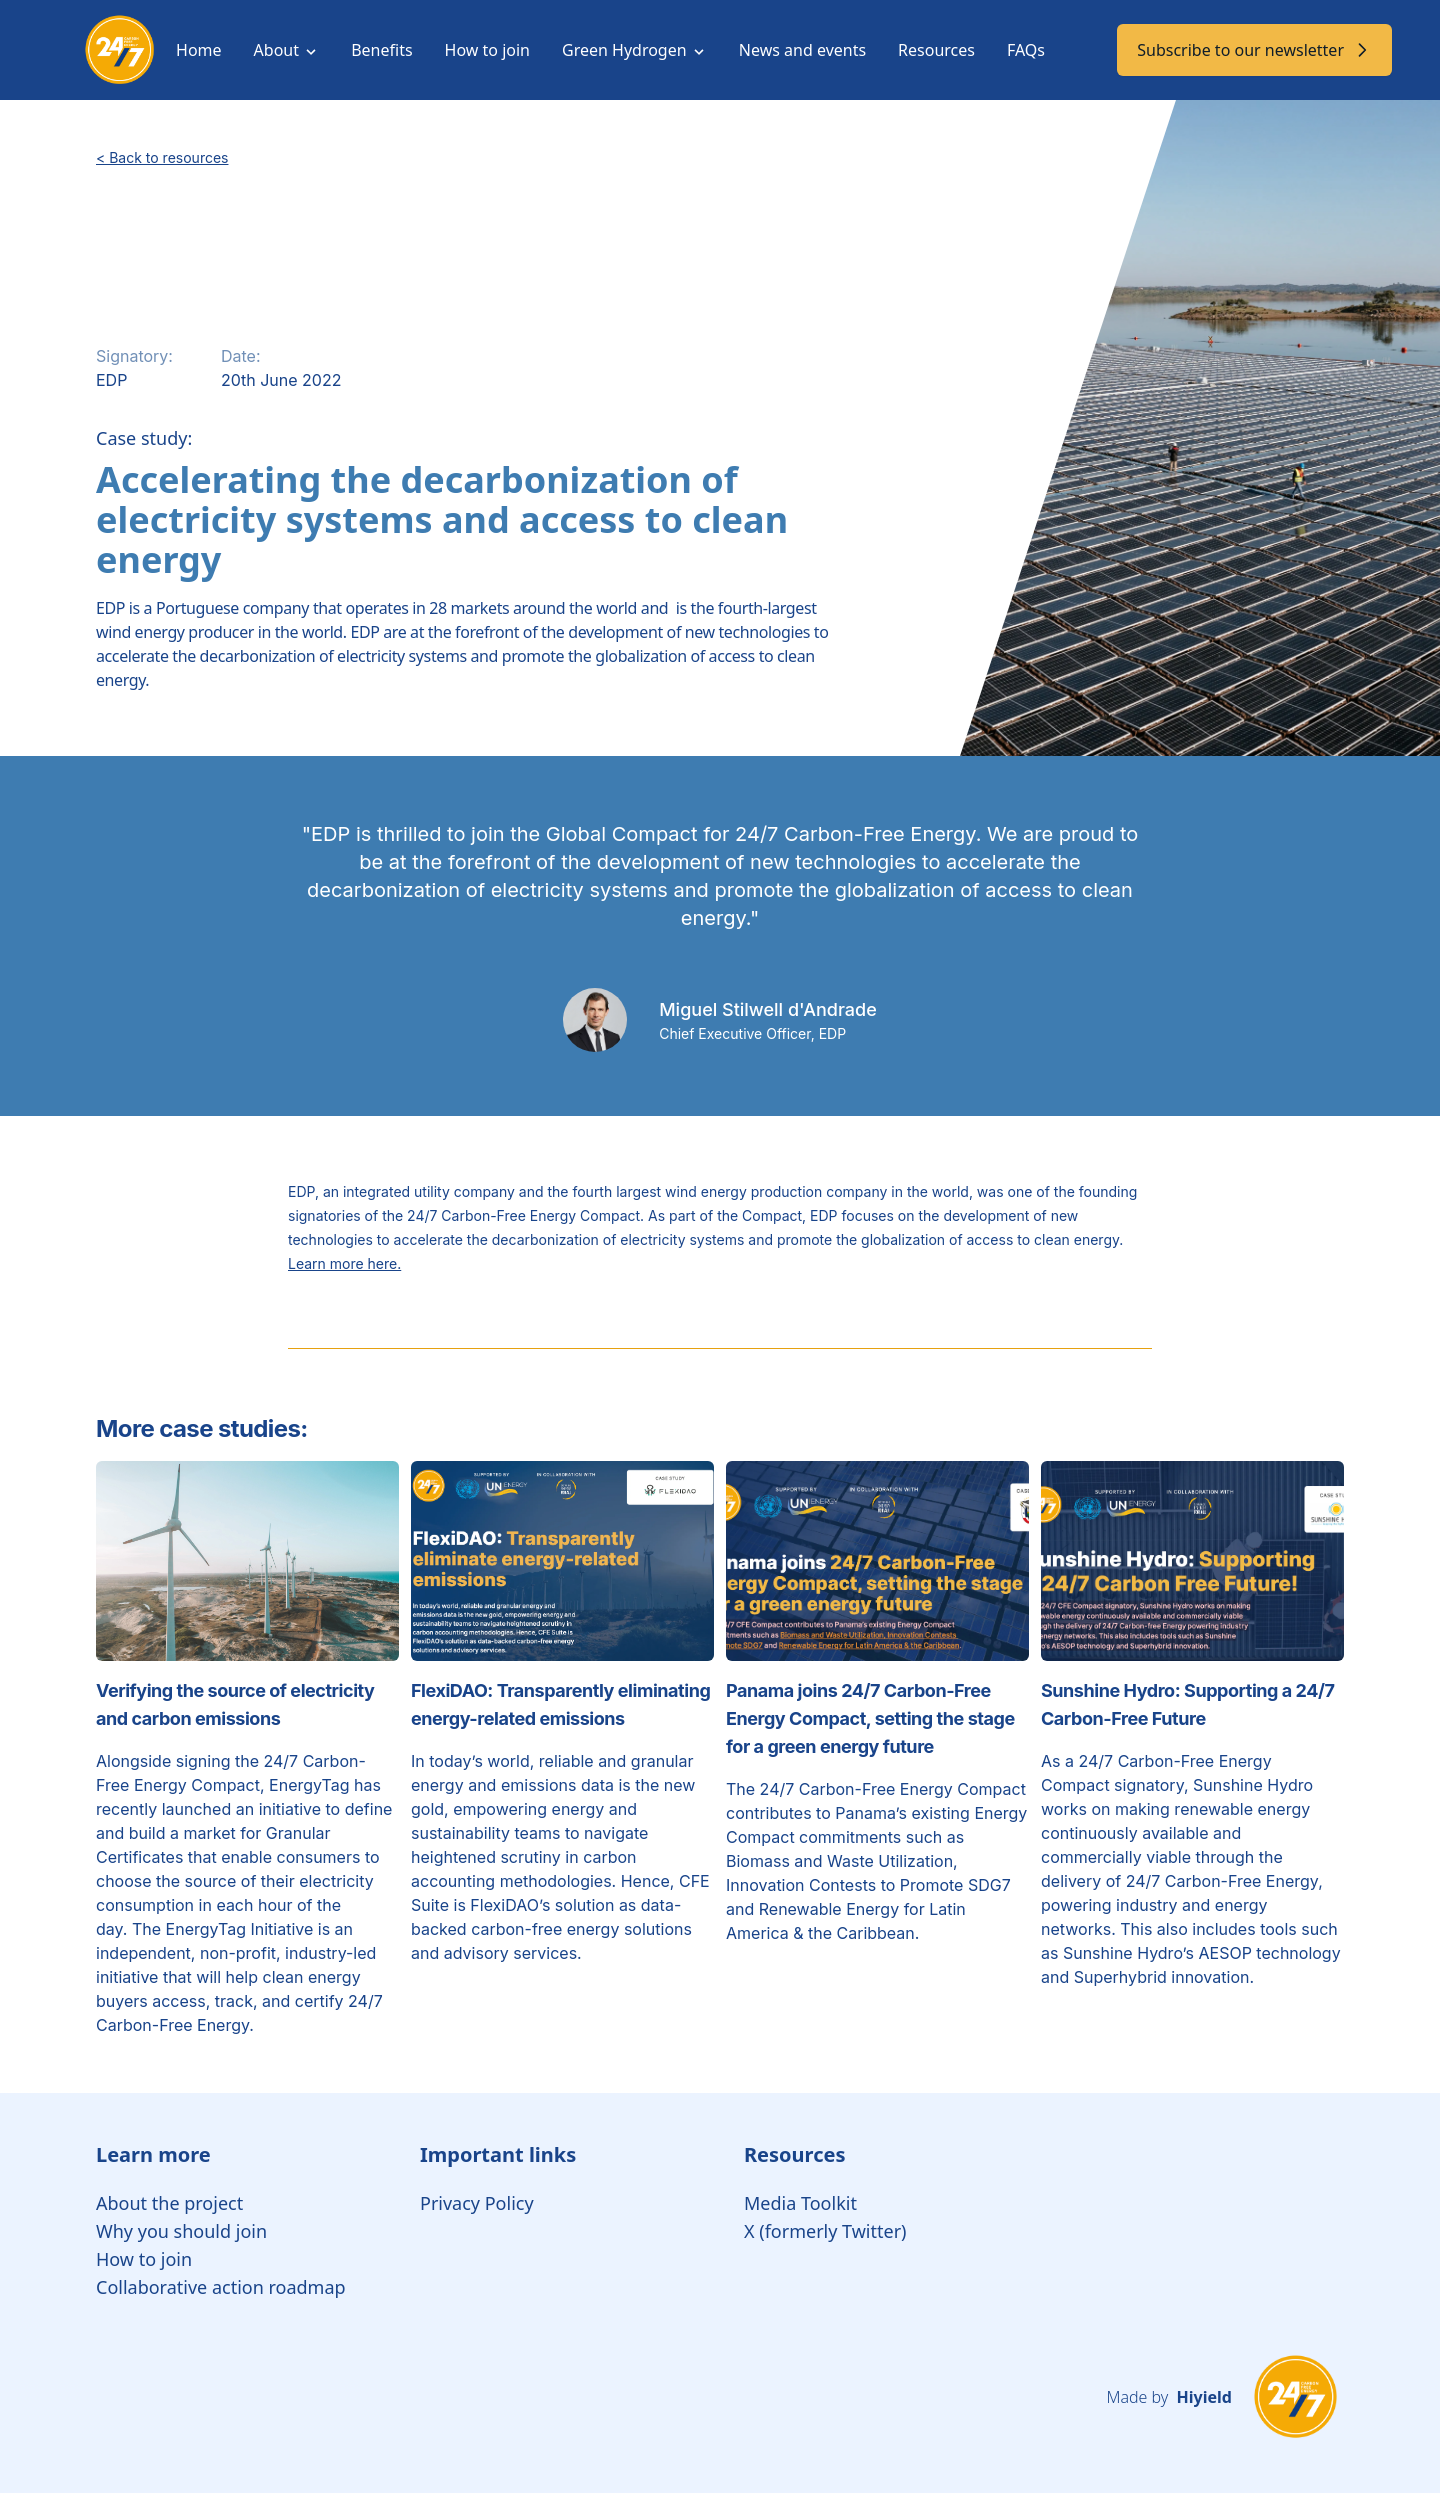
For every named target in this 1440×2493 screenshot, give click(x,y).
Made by (1168, 2397)
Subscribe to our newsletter (1254, 50)
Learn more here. (344, 1263)
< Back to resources (162, 157)
